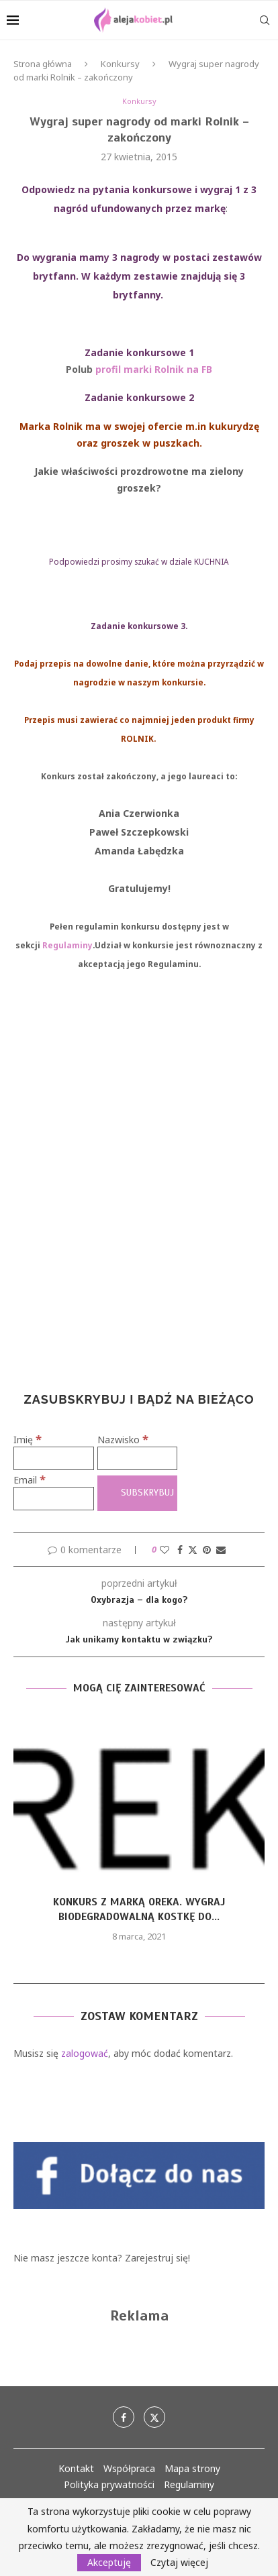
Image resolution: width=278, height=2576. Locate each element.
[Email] (53, 1498)
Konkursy (120, 64)
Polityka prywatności (109, 2484)
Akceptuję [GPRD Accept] (109, 2562)
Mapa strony (192, 2468)
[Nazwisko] (137, 1458)
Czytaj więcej (179, 2562)
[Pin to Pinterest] (207, 1549)
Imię (27, 1439)
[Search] (264, 20)
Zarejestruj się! (157, 2257)
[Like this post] (164, 1549)
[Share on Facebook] (180, 1549)
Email (29, 1479)
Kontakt (76, 2468)
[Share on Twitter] (192, 1549)
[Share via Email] (221, 1549)
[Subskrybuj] (137, 1493)
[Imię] (53, 1458)
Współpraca (129, 2468)
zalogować (84, 2053)
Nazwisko (122, 1439)
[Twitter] (154, 2417)
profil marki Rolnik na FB (153, 369)
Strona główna (42, 64)
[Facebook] (123, 2417)
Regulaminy (67, 945)
